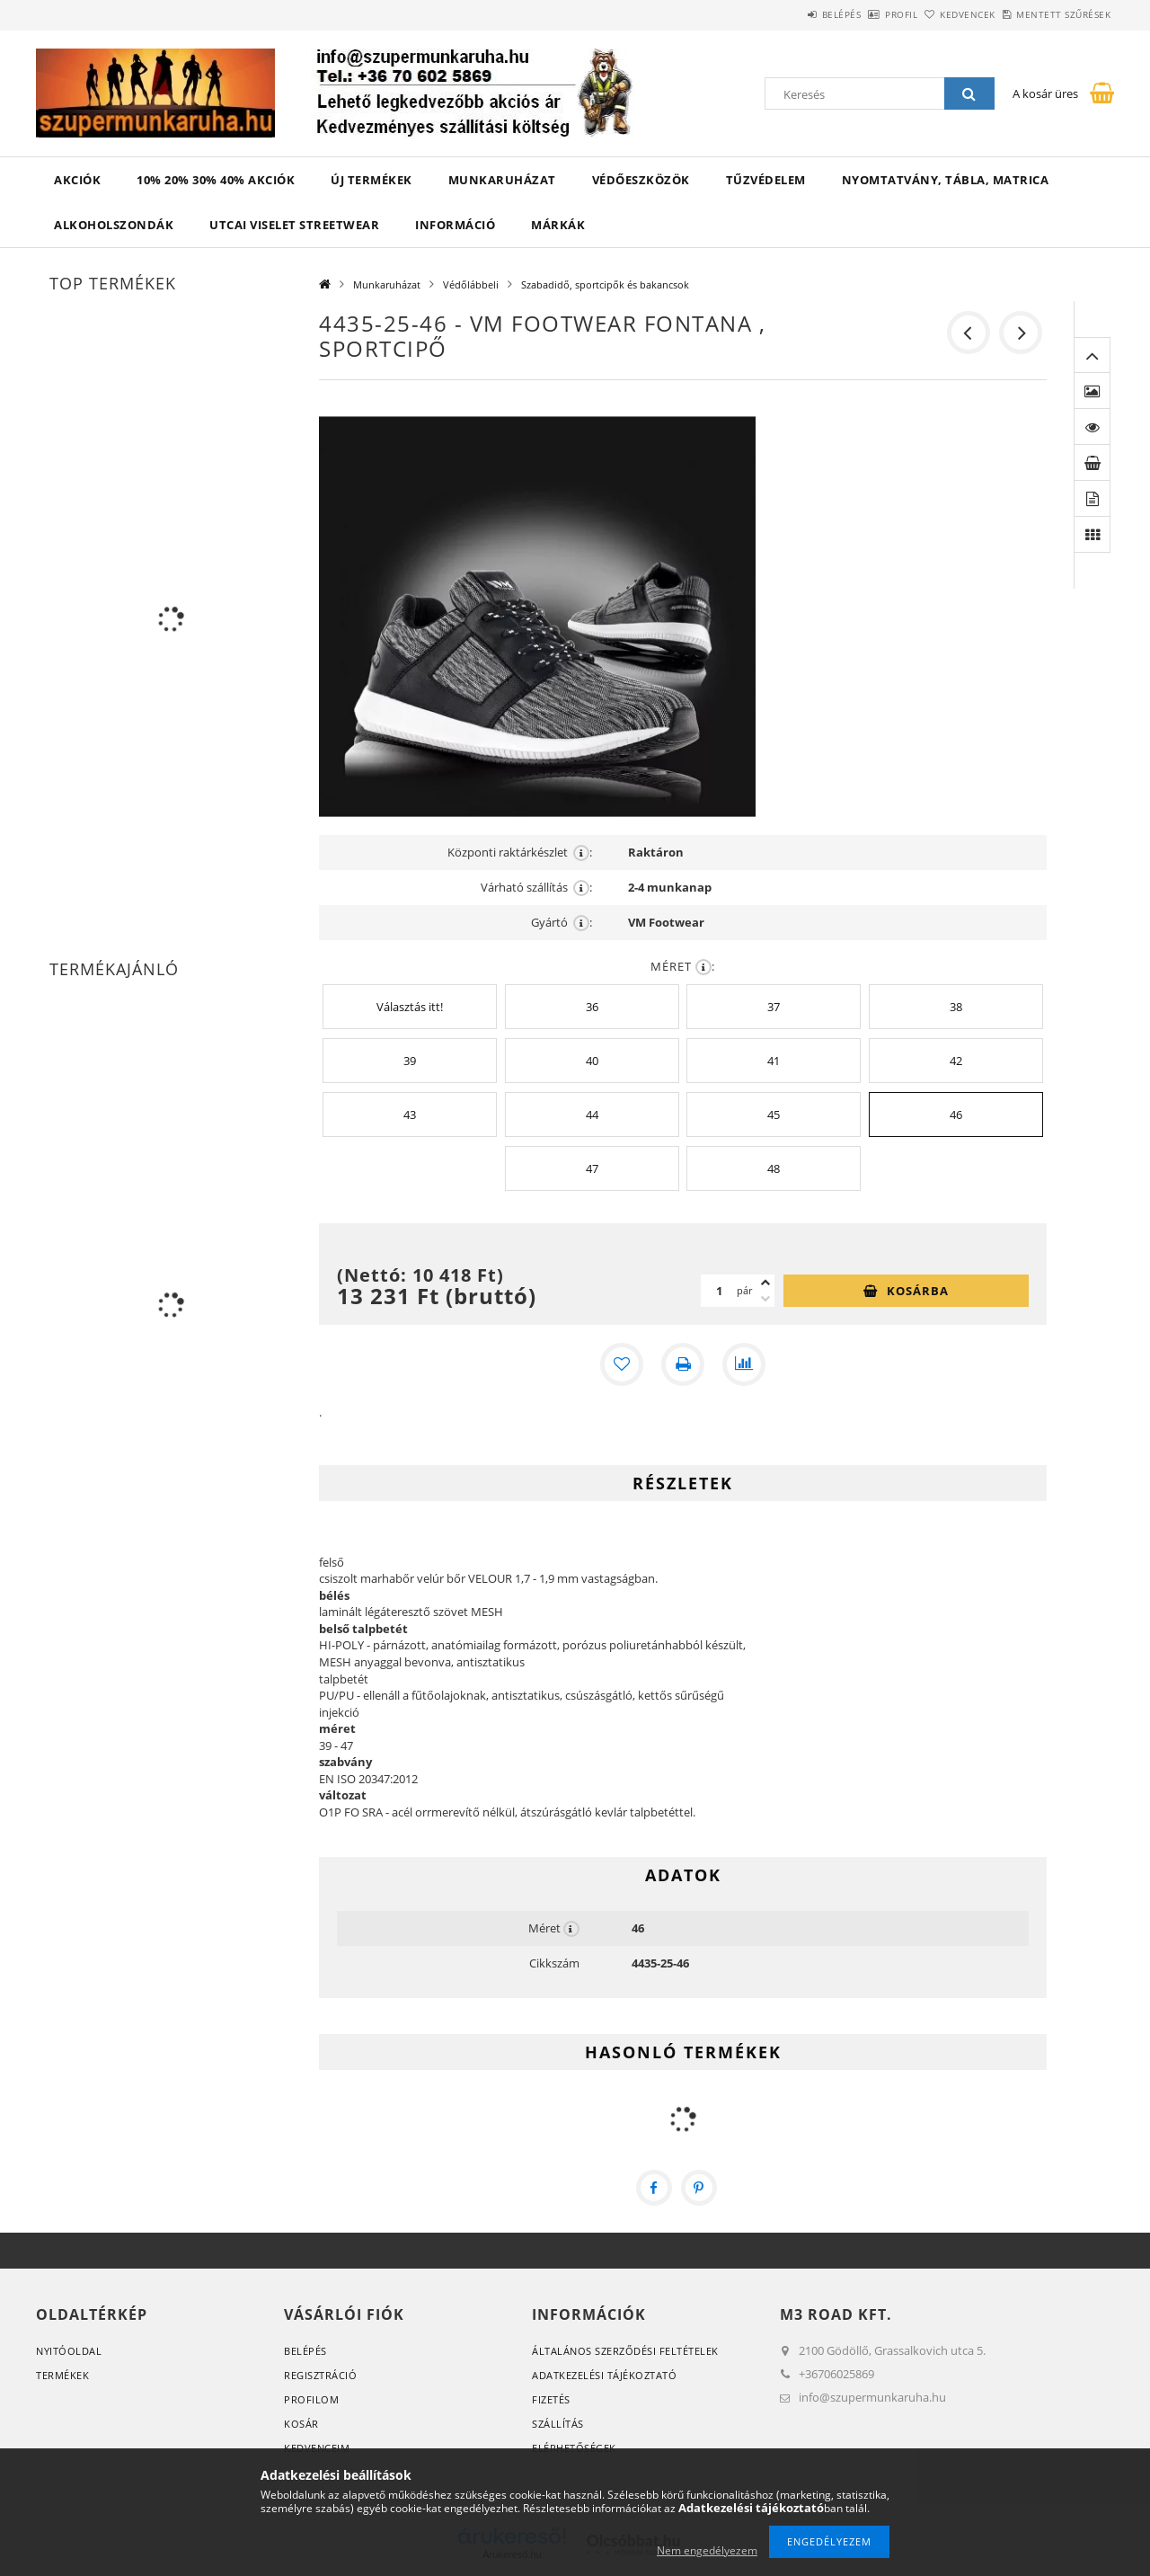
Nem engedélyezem (707, 2550)
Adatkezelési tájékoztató (604, 2375)
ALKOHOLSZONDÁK (113, 225)
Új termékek (371, 180)
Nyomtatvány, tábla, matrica (945, 180)
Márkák (558, 225)
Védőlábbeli (471, 284)
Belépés (772, 14)
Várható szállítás (536, 887)
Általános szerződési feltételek (625, 2351)
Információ (455, 225)
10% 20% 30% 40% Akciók (216, 180)
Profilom (311, 2399)
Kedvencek (938, 14)
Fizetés (551, 2399)
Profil (852, 14)
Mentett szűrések (1053, 14)
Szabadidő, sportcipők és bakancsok (605, 284)
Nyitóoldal (69, 2351)
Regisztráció (320, 2375)
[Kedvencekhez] (621, 1364)
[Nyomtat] (682, 1364)
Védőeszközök (641, 180)
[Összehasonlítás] (743, 1364)
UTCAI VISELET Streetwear (294, 225)
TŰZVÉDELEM (766, 180)
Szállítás (558, 2423)
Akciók (77, 180)
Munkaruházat (502, 180)
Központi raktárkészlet (519, 852)
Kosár (301, 2423)
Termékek (62, 2375)
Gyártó (561, 922)
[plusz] (765, 1283)
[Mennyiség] (719, 1291)
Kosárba (918, 1291)
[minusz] (765, 1299)
